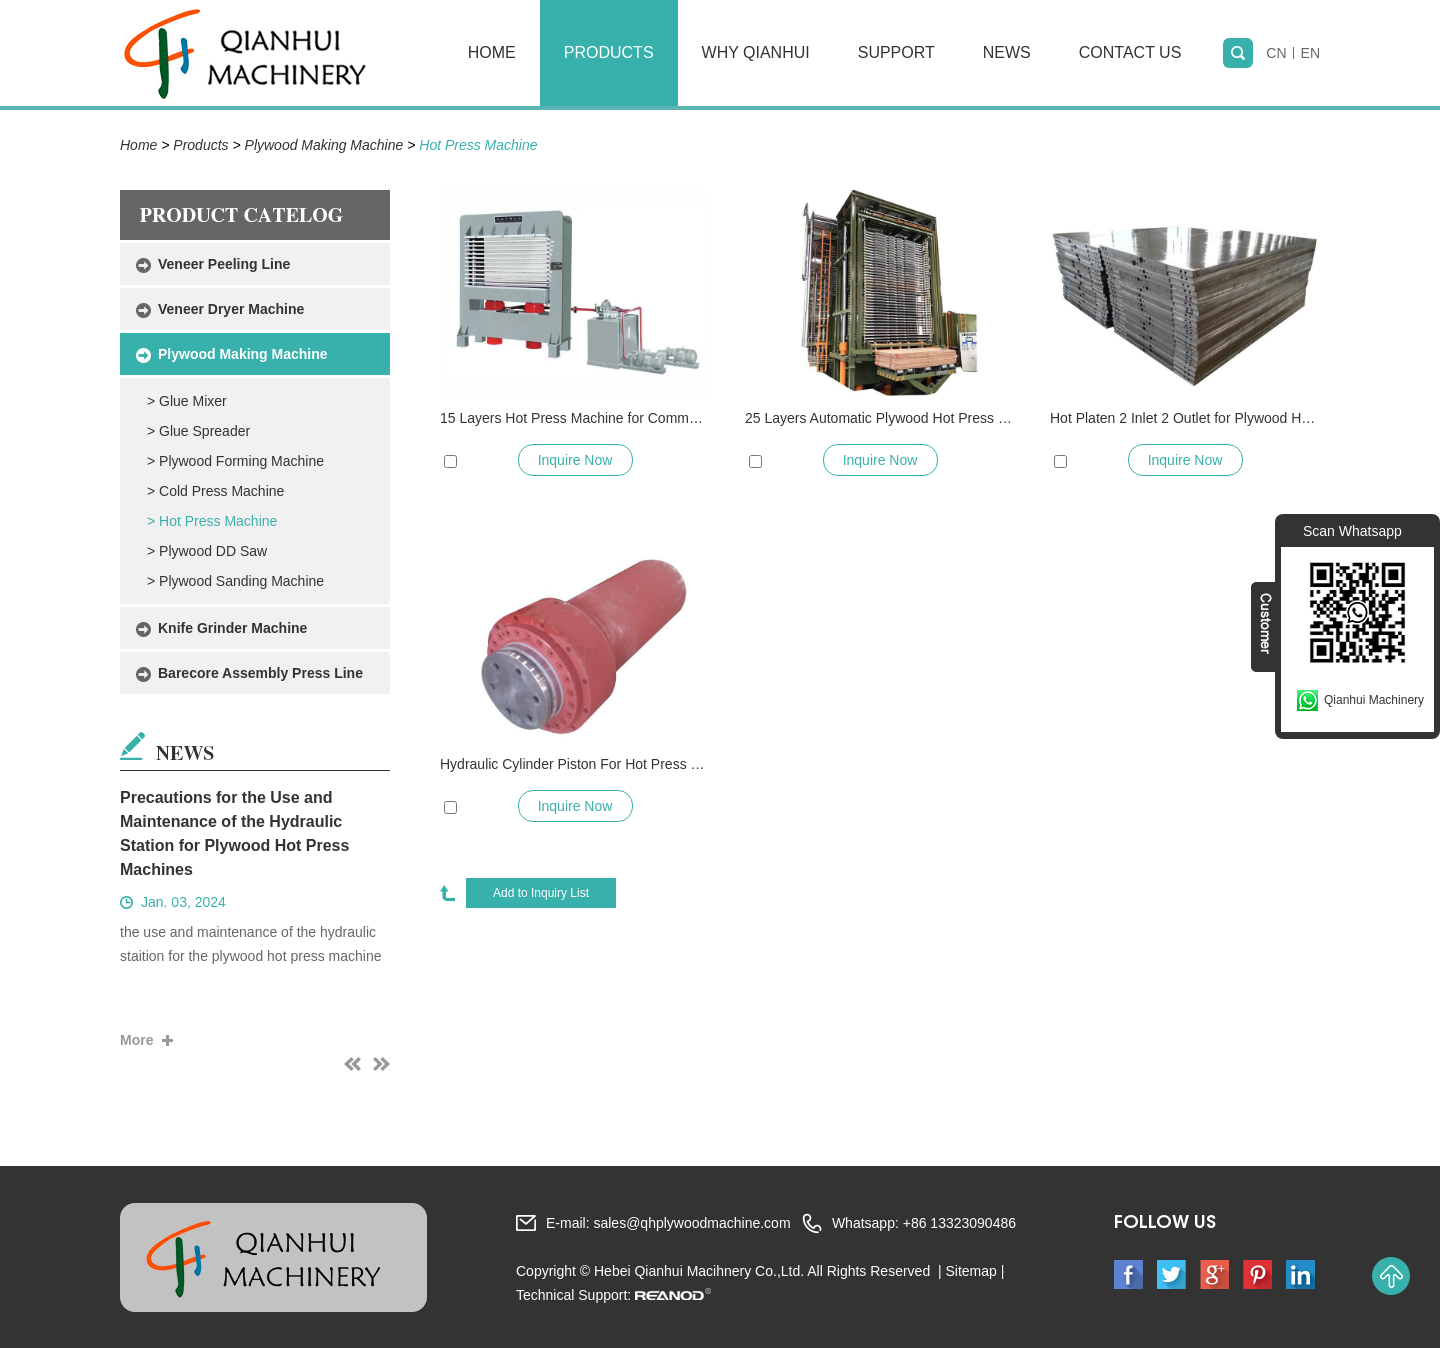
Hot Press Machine (478, 145)
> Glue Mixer (187, 401)
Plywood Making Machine (324, 145)
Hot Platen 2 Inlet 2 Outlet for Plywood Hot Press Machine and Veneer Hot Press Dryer (1185, 418)
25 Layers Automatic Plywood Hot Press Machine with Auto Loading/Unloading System (880, 418)
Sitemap (970, 1271)
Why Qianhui (756, 52)
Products (609, 52)
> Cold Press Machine (215, 491)
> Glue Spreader (198, 431)
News (1007, 52)
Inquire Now (575, 460)
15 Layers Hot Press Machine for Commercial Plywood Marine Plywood (575, 418)
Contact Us (1130, 52)
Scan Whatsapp (1352, 531)
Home (492, 52)
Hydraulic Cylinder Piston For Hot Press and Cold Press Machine (575, 764)
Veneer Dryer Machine (231, 309)
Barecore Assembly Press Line (260, 673)
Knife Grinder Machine (232, 628)
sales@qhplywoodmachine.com (691, 1223)
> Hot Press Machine (212, 521)
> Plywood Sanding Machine (235, 581)
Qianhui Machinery (1374, 700)
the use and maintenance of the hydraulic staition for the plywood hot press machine (250, 944)
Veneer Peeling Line (224, 264)
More (136, 1040)
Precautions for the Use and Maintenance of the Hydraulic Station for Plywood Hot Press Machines (234, 833)
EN (1310, 53)
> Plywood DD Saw (207, 551)
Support (896, 52)
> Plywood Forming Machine (235, 461)
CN (1276, 53)
